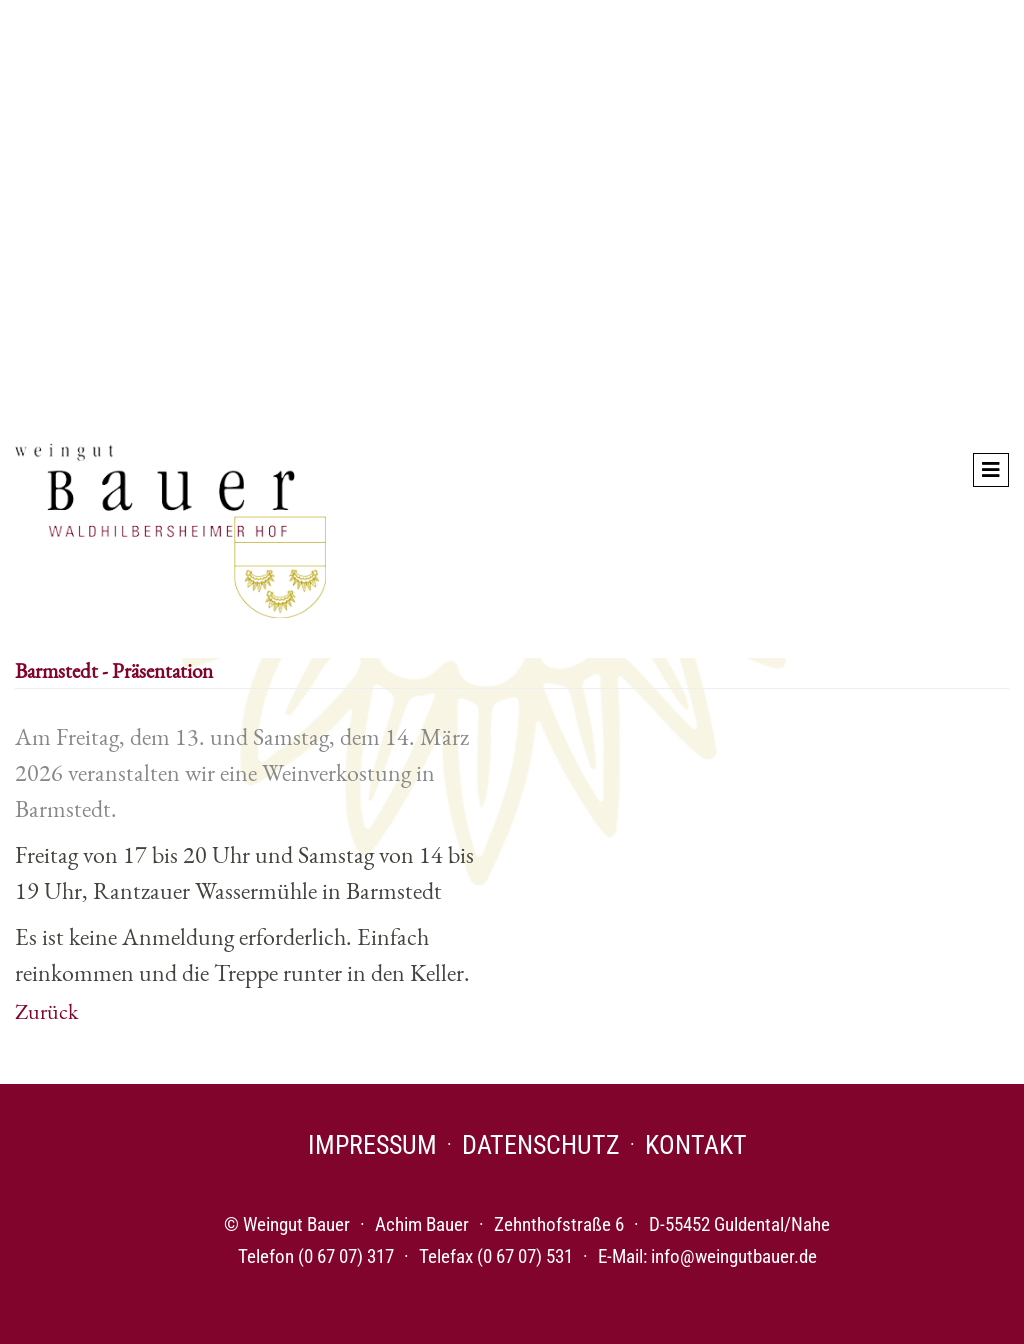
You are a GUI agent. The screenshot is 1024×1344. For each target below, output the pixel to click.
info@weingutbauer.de (734, 1256)
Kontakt (696, 1145)
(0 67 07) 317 (346, 1256)
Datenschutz (541, 1145)
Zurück (46, 1011)
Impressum (372, 1145)
